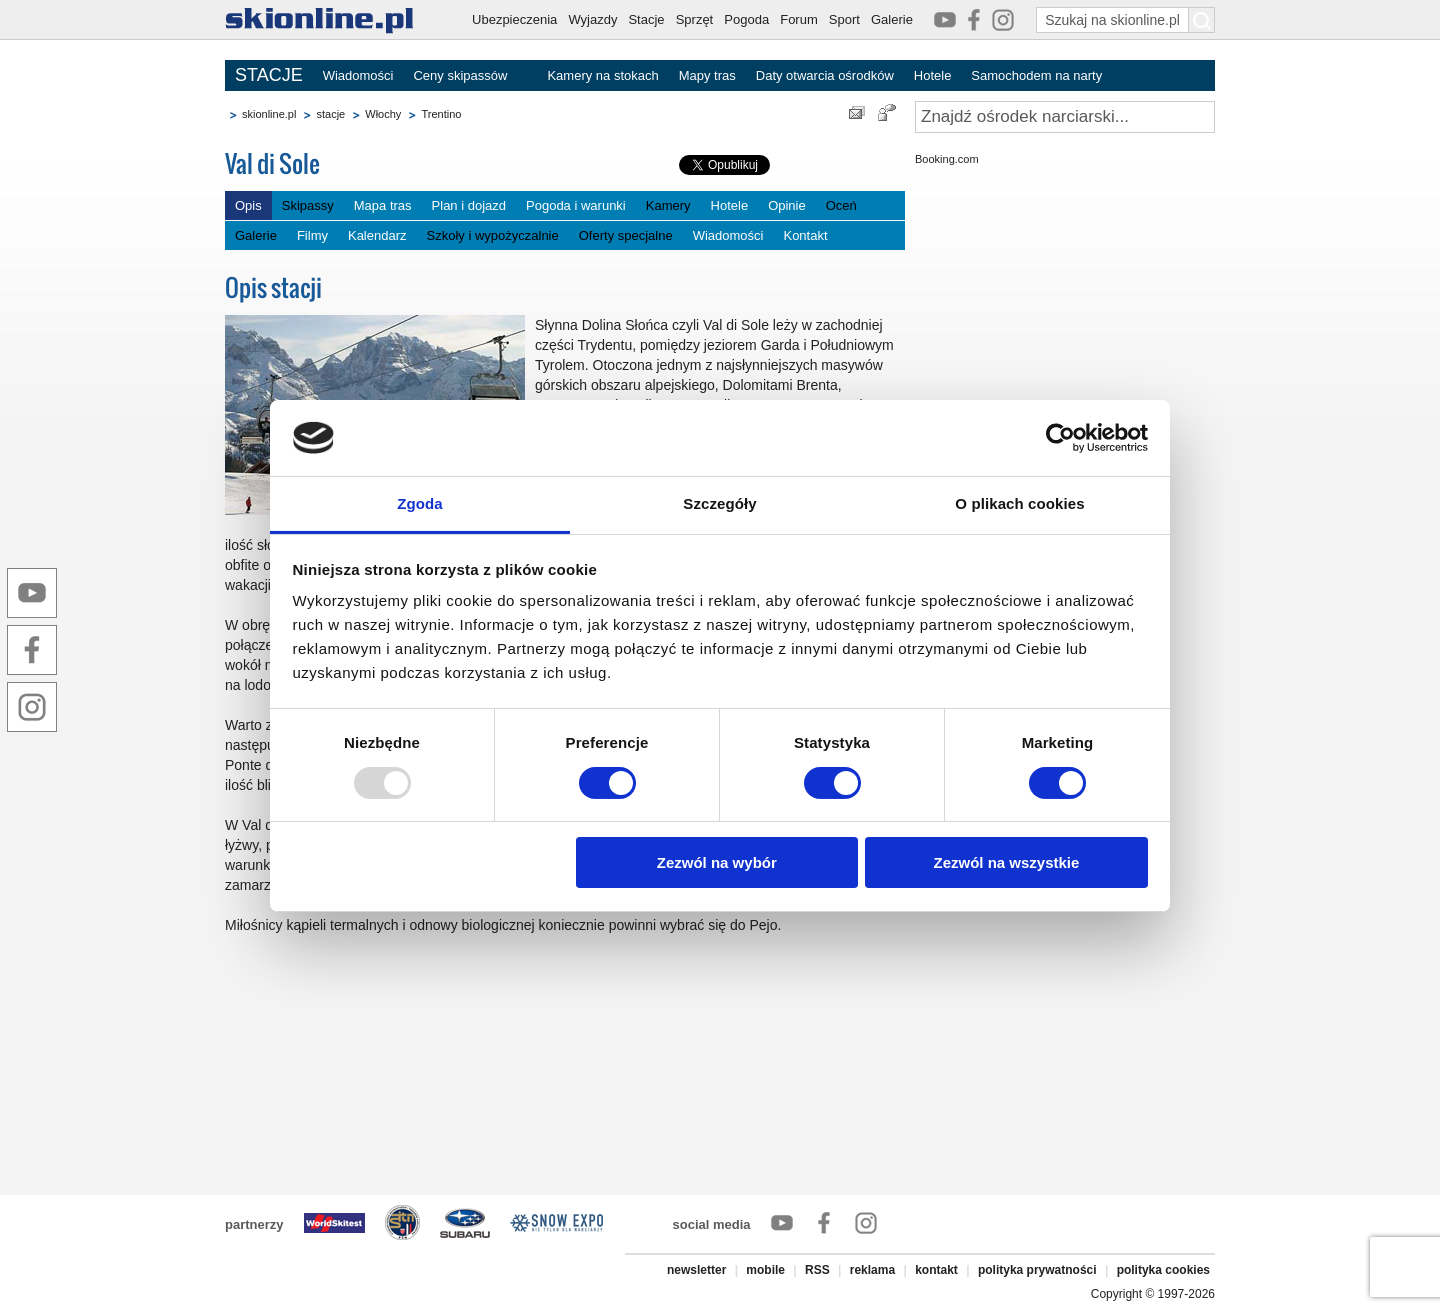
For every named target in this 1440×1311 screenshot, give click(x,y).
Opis (248, 205)
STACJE (269, 75)
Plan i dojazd (469, 205)
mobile (765, 1270)
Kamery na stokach (602, 75)
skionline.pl (269, 114)
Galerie (892, 19)
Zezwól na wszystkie (1006, 862)
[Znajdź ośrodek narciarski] (1065, 117)
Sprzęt (695, 19)
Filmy (312, 235)
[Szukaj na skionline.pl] (1202, 20)
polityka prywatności (1037, 1270)
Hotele (933, 75)
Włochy (383, 114)
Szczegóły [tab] (719, 503)
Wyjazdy (592, 19)
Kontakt (805, 235)
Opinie (787, 205)
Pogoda (746, 19)
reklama (872, 1270)
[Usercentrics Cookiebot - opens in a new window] (1060, 438)
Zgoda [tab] (420, 503)
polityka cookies (1163, 1270)
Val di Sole (272, 163)
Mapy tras (707, 75)
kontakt (936, 1270)
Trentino (441, 114)
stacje (330, 114)
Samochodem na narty (1036, 75)
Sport (844, 19)
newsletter (696, 1270)
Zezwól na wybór (717, 862)
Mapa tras (383, 205)
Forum (799, 19)
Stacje (646, 19)
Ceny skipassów (460, 75)
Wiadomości (358, 75)
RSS (817, 1270)
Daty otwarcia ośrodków (825, 75)
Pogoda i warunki (576, 205)
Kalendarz (377, 235)
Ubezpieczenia (514, 19)
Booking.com (947, 159)
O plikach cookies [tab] (1019, 503)
